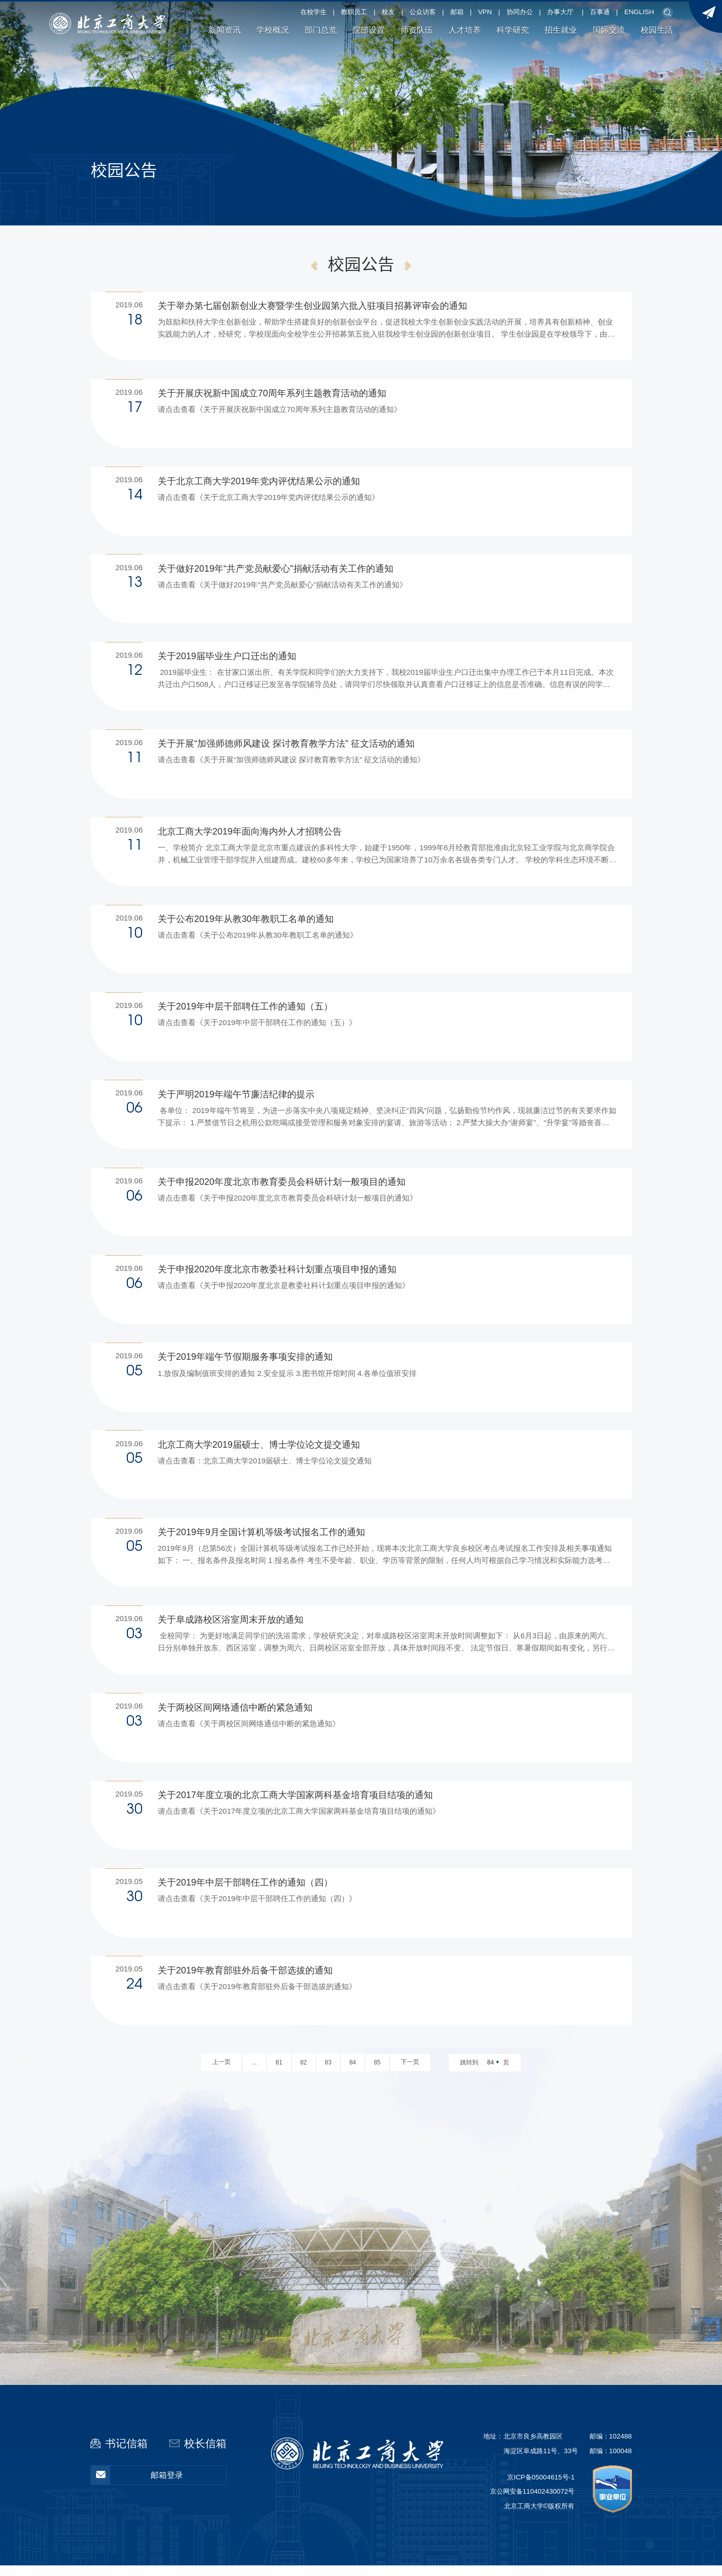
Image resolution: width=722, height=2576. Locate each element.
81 (279, 2073)
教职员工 (354, 12)
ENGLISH (639, 12)
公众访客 (423, 12)
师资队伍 (416, 29)
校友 (388, 12)
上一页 (221, 2073)
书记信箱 (126, 2453)
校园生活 (657, 29)
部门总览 (320, 29)
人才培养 (464, 29)
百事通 (600, 12)
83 (328, 2073)
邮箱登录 (137, 2485)
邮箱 (457, 12)
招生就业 (561, 29)
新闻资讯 (224, 29)
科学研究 (513, 29)
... (254, 2073)
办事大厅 (560, 12)
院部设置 (368, 29)
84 (352, 2073)
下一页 (410, 2073)
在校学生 (313, 12)
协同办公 (520, 12)
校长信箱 (205, 2453)
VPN (485, 12)
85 (377, 2073)
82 (303, 2073)
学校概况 (272, 29)
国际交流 (609, 29)
